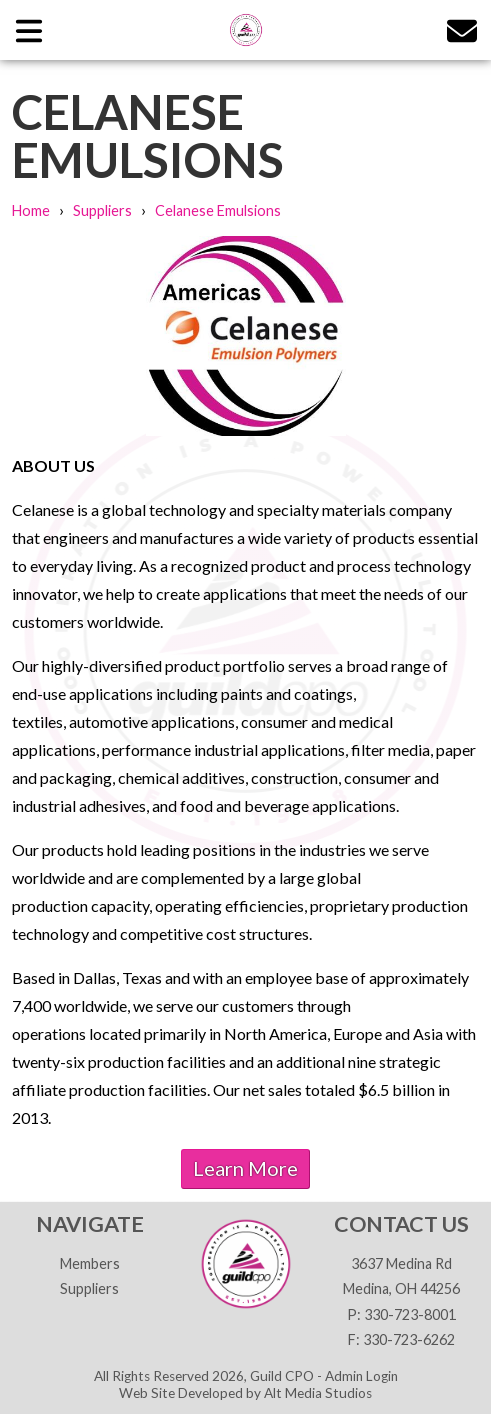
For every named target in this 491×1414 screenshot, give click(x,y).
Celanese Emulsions (218, 210)
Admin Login (361, 1376)
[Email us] (462, 29)
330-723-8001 (410, 1314)
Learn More (245, 1168)
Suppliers (102, 210)
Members (90, 1263)
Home (31, 210)
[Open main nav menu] (29, 29)
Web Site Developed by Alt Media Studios (245, 1393)
